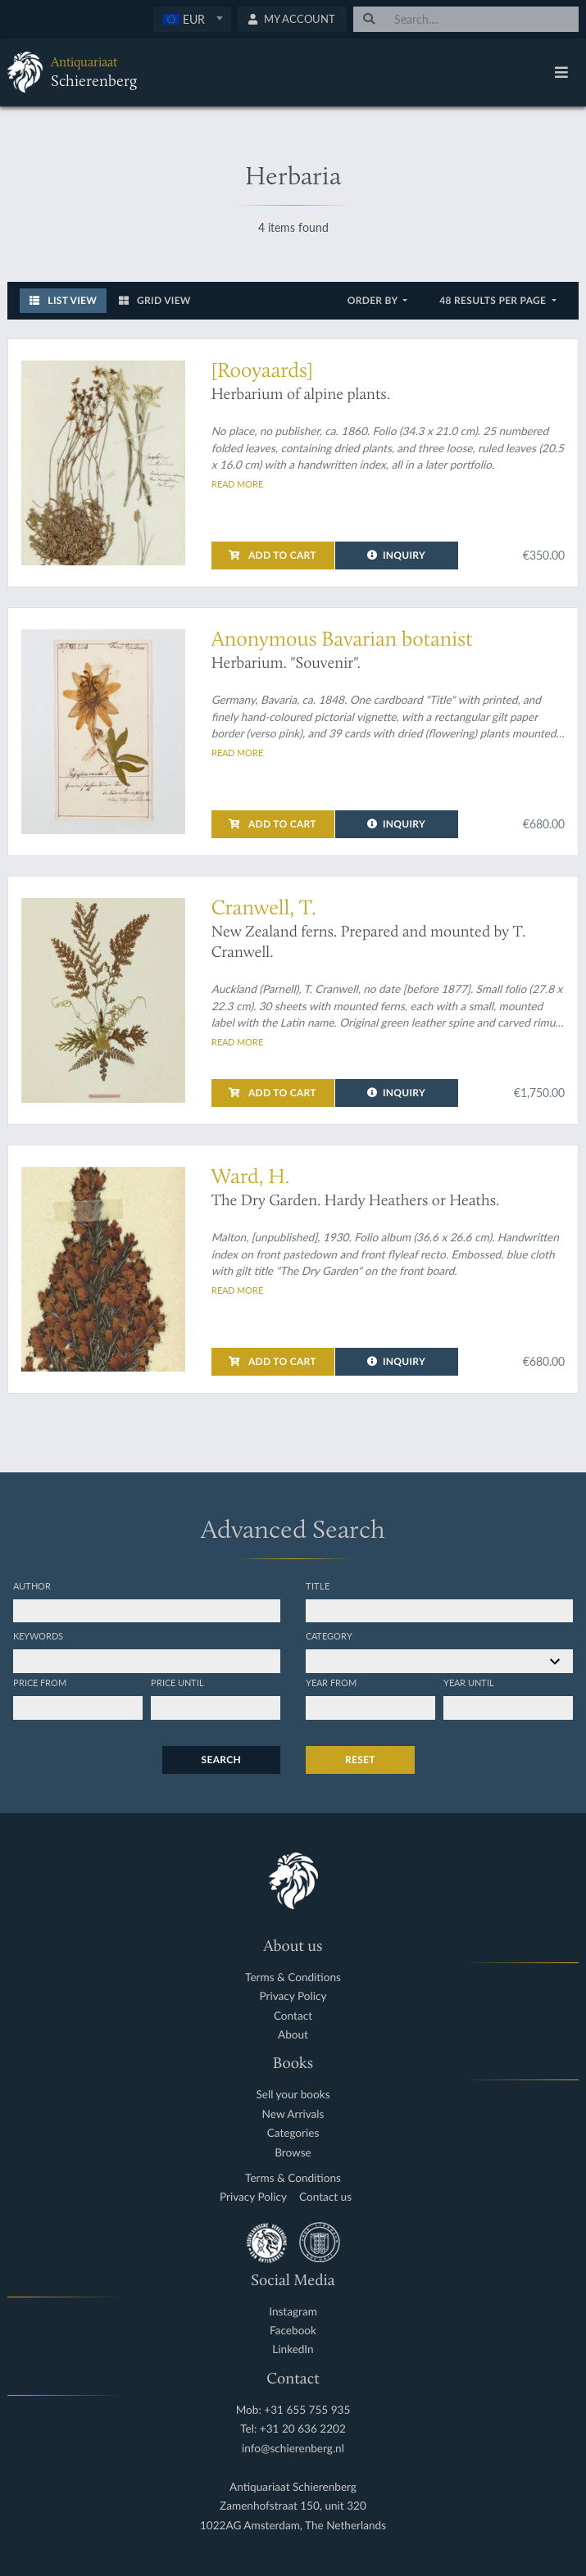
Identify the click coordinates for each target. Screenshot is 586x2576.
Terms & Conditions (293, 1977)
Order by (374, 300)
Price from (39, 1682)
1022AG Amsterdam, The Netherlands (293, 2525)
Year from (331, 1682)
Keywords (38, 1635)
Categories (293, 2133)
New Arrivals (293, 2114)
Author (32, 1585)
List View (63, 300)
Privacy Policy (293, 1996)
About (293, 2035)
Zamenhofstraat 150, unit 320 (293, 2506)
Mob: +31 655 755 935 (293, 2410)
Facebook (293, 2330)
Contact (293, 2016)
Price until (177, 1682)
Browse (293, 2153)
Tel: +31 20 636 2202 (293, 2429)
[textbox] (191, 19)
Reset (360, 1759)
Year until (468, 1682)
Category (329, 1635)
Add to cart (272, 555)
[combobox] (192, 19)
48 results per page (493, 300)
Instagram (293, 2312)
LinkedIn (292, 2349)
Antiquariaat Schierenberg (293, 2487)
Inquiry (396, 555)
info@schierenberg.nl (293, 2448)
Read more (237, 483)
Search (221, 1759)
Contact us (325, 2197)
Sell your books (292, 2094)
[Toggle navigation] (561, 72)
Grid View (155, 300)
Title (317, 1585)
